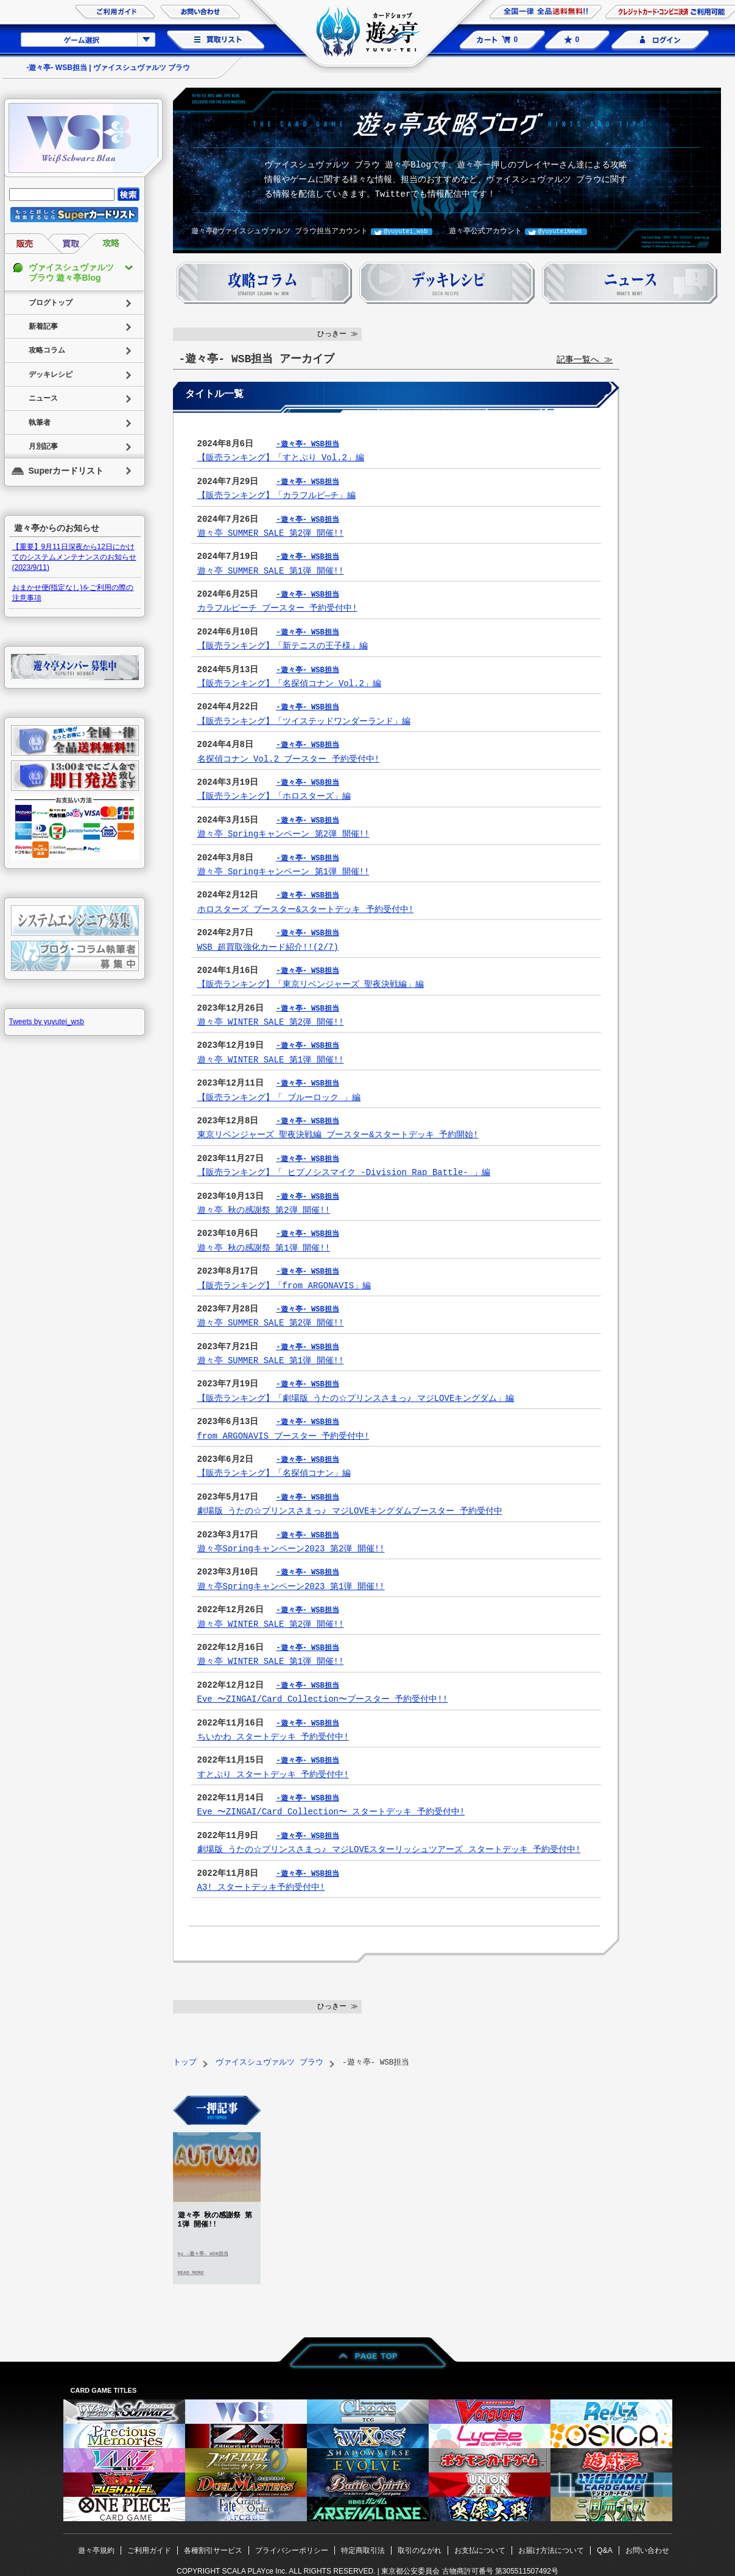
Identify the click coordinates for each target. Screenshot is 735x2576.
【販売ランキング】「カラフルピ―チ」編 (276, 495)
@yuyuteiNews (560, 231)
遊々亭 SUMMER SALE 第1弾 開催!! (270, 571)
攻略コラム (47, 350)
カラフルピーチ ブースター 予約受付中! (277, 608)
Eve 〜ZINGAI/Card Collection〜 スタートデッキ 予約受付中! (331, 1811)
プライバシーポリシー (291, 2550)
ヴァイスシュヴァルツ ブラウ (269, 2062)
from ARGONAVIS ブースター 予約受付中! (283, 1436)
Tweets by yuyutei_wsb (46, 1021)
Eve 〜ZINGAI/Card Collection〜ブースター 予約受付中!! (322, 1699)
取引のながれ (419, 2550)
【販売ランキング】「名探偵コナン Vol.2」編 (289, 683)
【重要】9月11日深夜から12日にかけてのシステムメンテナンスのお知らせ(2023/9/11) (74, 557)
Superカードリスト (66, 471)
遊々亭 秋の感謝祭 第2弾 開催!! (263, 1210)
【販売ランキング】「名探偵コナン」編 (274, 1473)
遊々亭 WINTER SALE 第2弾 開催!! (270, 1022)
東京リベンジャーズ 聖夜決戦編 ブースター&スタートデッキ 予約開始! (338, 1134)
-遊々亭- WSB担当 (307, 444)
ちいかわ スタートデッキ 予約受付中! (273, 1736)
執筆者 (40, 422)
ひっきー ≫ (337, 334)
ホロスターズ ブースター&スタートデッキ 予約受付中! (305, 909)
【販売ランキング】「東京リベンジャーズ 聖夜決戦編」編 (310, 984)
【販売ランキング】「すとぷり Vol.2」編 (280, 457)
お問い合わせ (647, 2550)
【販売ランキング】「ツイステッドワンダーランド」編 (303, 721)
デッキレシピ (50, 374)
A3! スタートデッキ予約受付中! (261, 1887)
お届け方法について (551, 2550)
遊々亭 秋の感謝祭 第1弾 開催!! (263, 1248)
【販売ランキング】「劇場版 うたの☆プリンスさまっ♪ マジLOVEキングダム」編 (355, 1398)
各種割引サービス (213, 2550)
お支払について (479, 2550)
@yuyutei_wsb (405, 231)
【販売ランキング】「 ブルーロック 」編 (279, 1097)
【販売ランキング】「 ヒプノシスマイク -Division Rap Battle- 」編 (344, 1172)
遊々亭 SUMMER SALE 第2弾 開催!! (270, 533)
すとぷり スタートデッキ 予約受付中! (273, 1774)
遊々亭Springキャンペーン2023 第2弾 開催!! (291, 1548)
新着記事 (43, 326)
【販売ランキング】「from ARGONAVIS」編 (284, 1285)
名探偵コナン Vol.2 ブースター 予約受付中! (288, 759)
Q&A (604, 2550)
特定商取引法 (363, 2550)
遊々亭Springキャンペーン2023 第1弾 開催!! (291, 1586)
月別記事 (43, 446)
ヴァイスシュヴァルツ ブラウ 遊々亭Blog (71, 272)
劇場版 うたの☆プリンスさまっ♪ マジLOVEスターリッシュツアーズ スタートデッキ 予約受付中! (388, 1849)
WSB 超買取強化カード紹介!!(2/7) (268, 947)
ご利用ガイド (149, 2550)
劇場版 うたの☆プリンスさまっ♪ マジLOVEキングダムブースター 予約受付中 (349, 1511)
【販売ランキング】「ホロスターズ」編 (274, 796)
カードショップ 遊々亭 (368, 33)
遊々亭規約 (96, 2550)
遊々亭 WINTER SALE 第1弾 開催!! (270, 1059)
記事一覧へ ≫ (585, 360)
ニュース (43, 398)
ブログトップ (50, 302)
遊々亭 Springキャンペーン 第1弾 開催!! (283, 871)
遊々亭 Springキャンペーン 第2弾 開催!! (283, 834)
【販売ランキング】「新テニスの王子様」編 (282, 645)
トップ (185, 2062)
